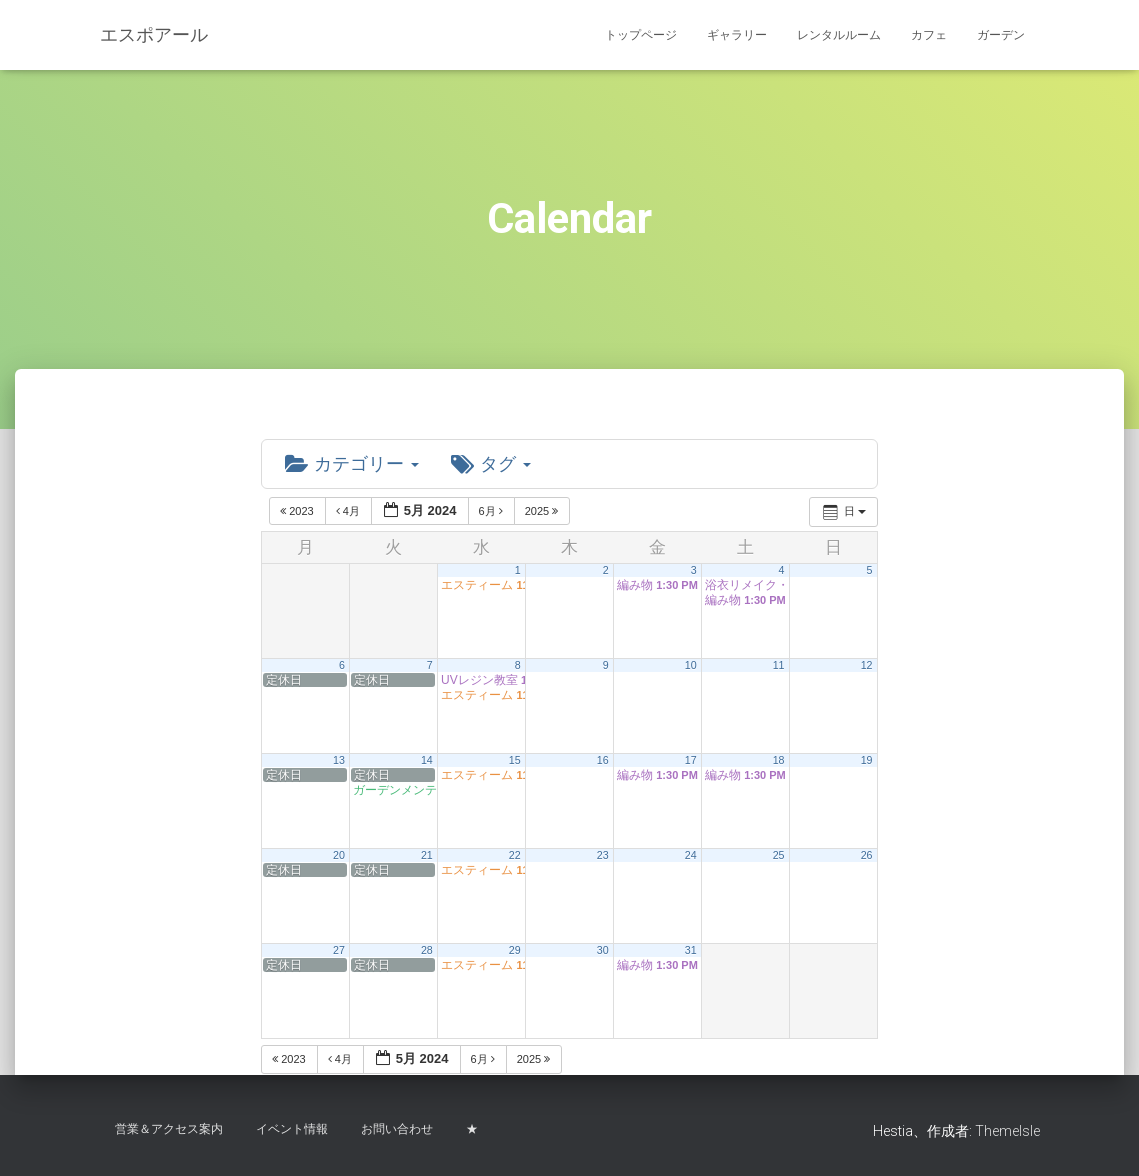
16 (603, 761)
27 (339, 951)
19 (867, 761)
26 (867, 856)
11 (779, 666)
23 (603, 856)
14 (427, 761)
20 (339, 856)
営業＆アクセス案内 (169, 1129)
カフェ (929, 35)
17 (691, 761)
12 (867, 666)
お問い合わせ (397, 1129)
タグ (491, 464)
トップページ (641, 35)
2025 (543, 512)
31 (691, 951)
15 (515, 761)
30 (603, 951)
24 (691, 856)
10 (691, 666)
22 (515, 856)
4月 (349, 512)
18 (779, 761)
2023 (298, 512)
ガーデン (1001, 35)
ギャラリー (737, 35)
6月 (492, 512)
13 (339, 761)
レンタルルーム (839, 35)
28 (427, 951)
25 (779, 856)
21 (427, 856)
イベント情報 (292, 1129)
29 (515, 951)
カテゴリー (352, 464)
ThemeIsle (1007, 1131)
